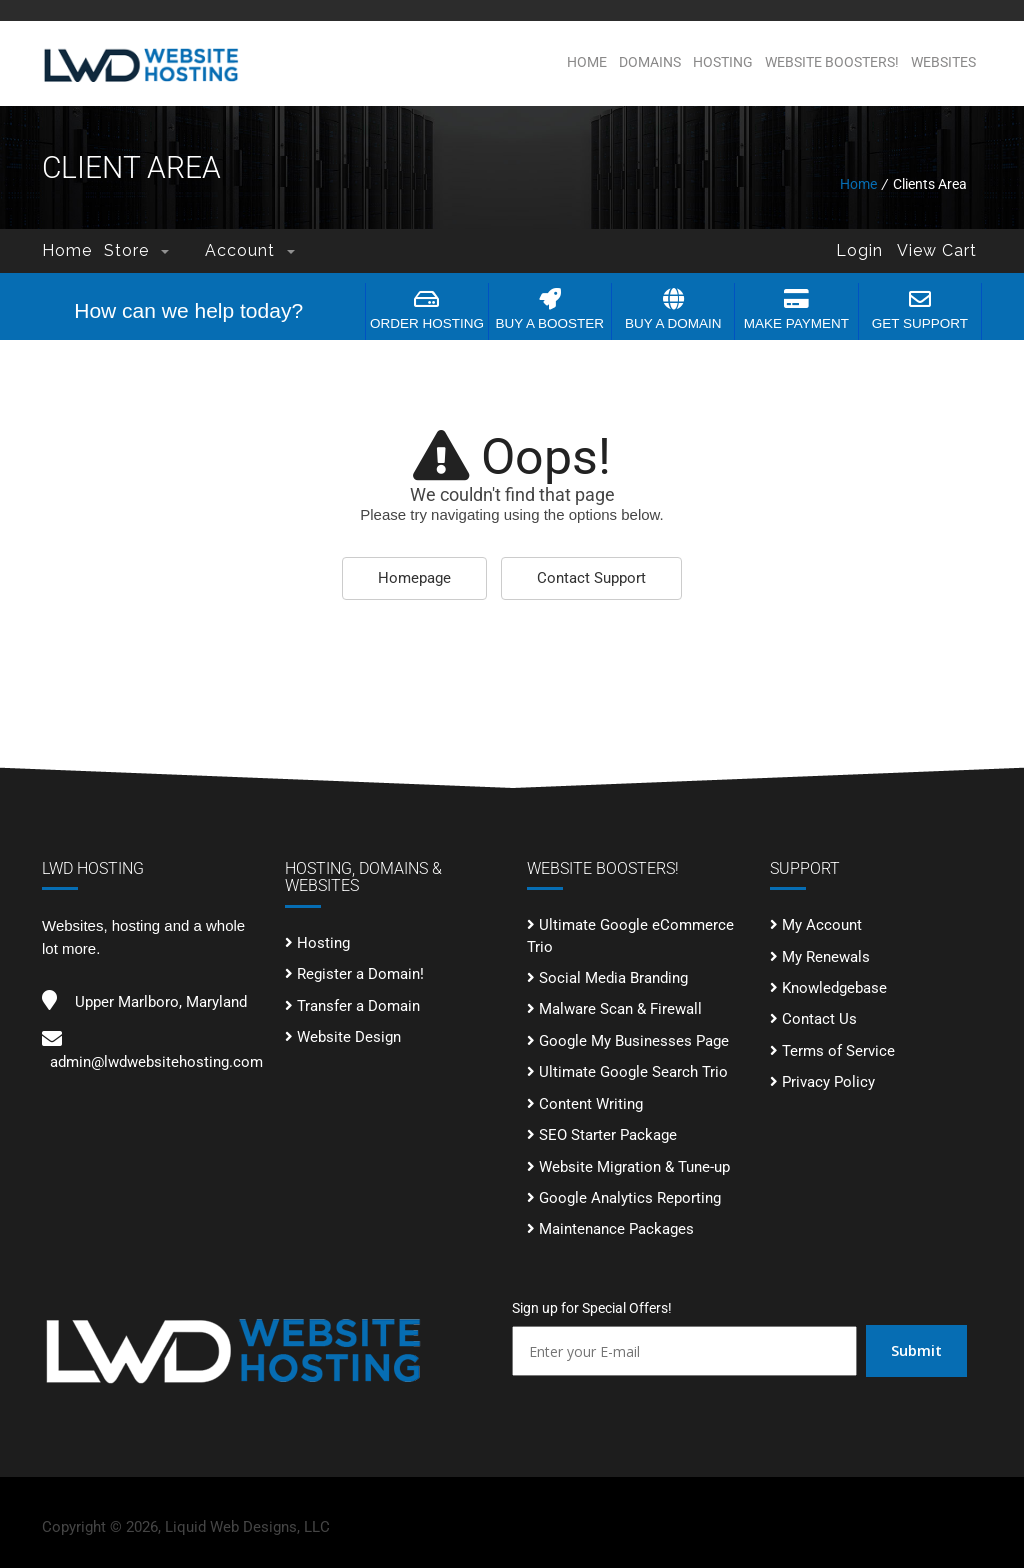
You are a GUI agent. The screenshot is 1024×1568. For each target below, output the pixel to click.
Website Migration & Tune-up (634, 1167)
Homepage (414, 578)
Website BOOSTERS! (832, 62)
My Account (822, 925)
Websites (943, 62)
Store (136, 250)
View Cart (937, 250)
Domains (650, 62)
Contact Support (591, 578)
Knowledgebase (834, 988)
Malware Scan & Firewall (620, 1009)
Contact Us (819, 1019)
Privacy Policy (828, 1082)
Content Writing (591, 1104)
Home (587, 62)
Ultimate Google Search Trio (633, 1072)
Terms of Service (838, 1051)
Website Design (349, 1037)
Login (859, 250)
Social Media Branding (613, 978)
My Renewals (826, 957)
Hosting (723, 62)
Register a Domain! (360, 974)
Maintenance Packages (616, 1229)
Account (250, 250)
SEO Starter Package (608, 1135)
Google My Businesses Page (634, 1041)
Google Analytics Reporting (630, 1198)
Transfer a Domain (358, 1006)
